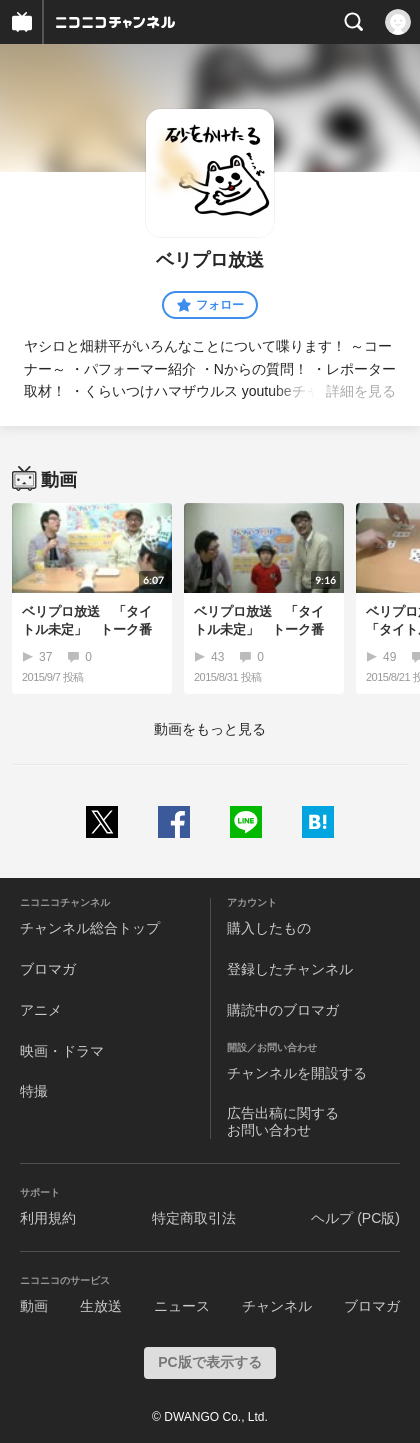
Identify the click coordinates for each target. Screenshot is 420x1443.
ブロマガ (48, 969)
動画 (34, 1306)
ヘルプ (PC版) (355, 1218)
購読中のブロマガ (283, 1010)
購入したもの (269, 928)
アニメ (41, 1010)
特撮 (34, 1091)
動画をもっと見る (210, 729)
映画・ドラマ (62, 1051)
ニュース (182, 1306)
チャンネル (277, 1306)
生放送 (101, 1306)
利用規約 (48, 1218)
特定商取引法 (194, 1218)
